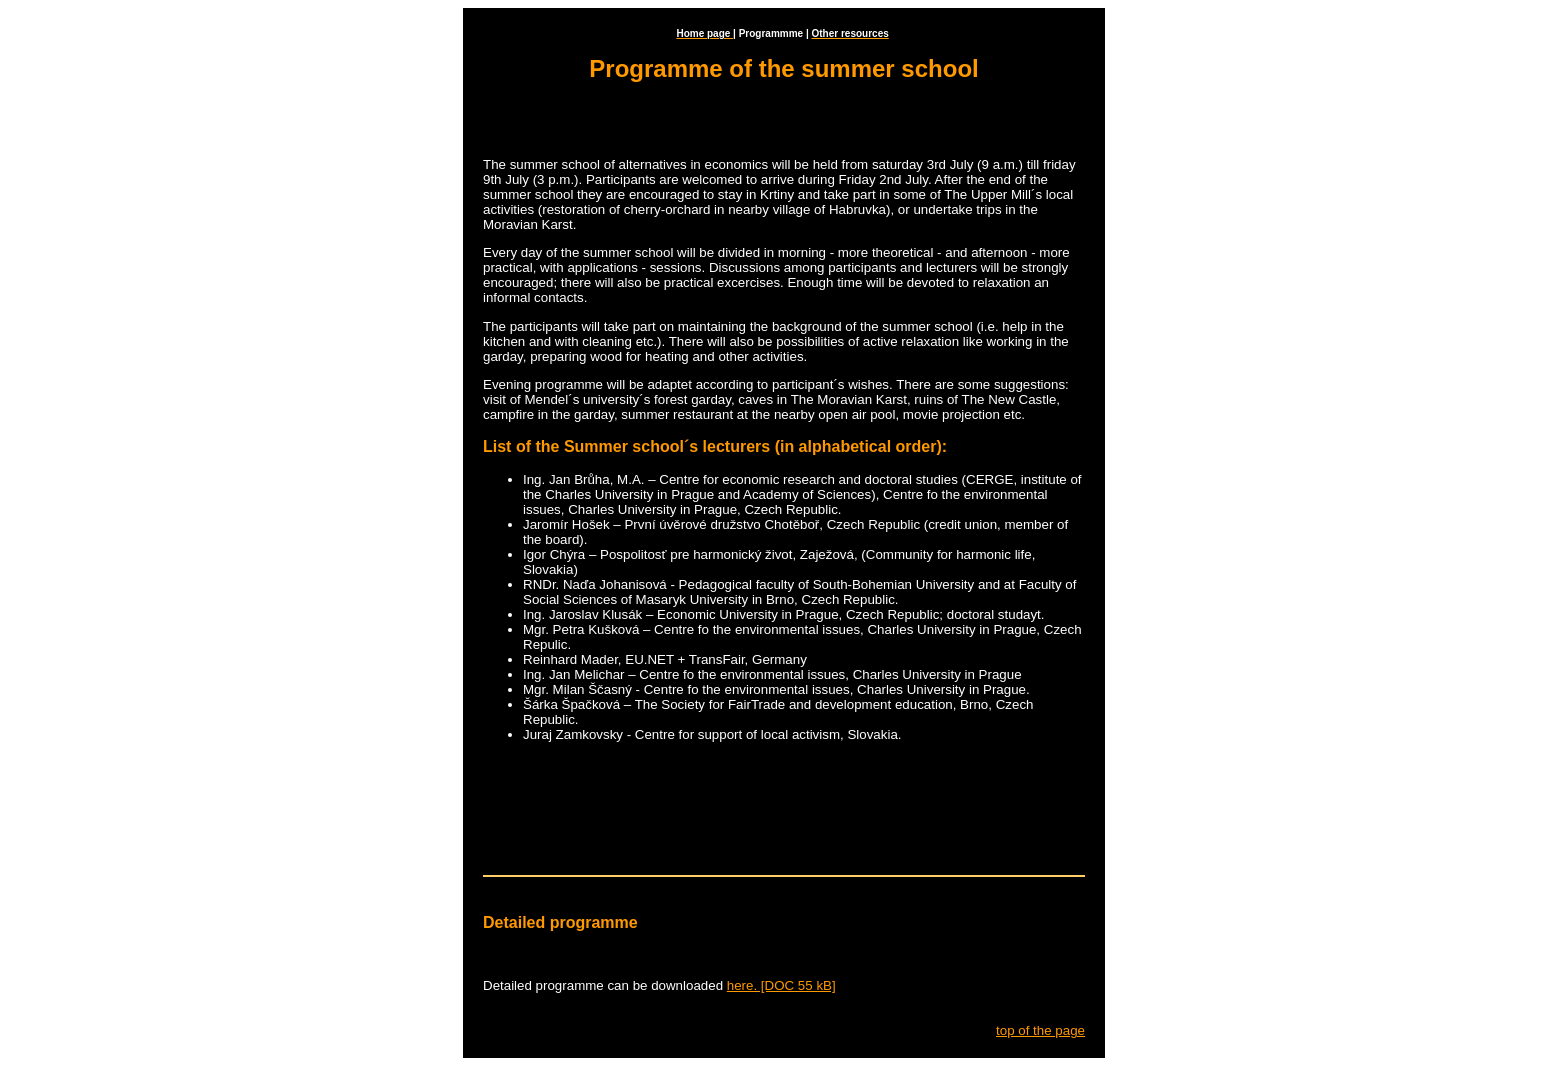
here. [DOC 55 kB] (781, 985)
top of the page (1040, 1030)
